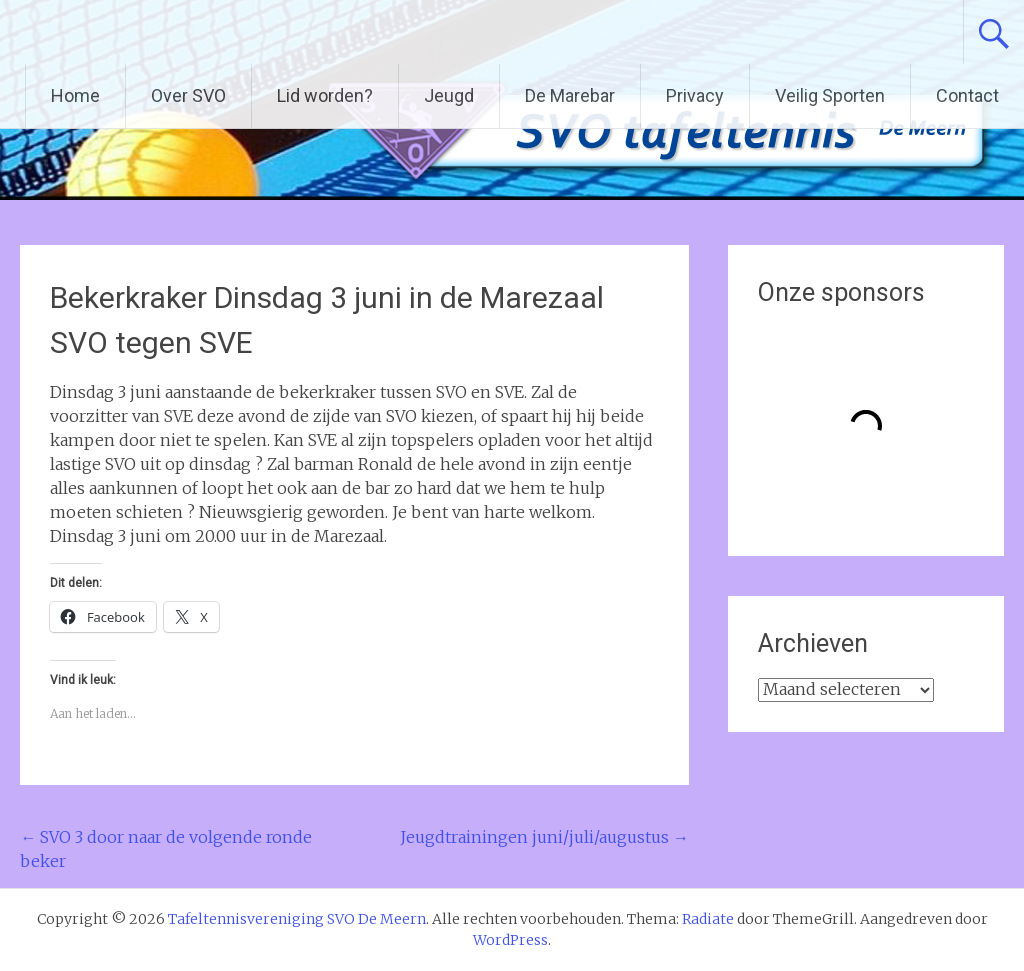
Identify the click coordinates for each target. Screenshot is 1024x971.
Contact (967, 95)
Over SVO (188, 95)
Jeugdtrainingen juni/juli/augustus (544, 837)
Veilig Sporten (830, 95)
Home (75, 95)
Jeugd (449, 95)
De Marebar (570, 95)
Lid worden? (325, 95)
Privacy (695, 95)
